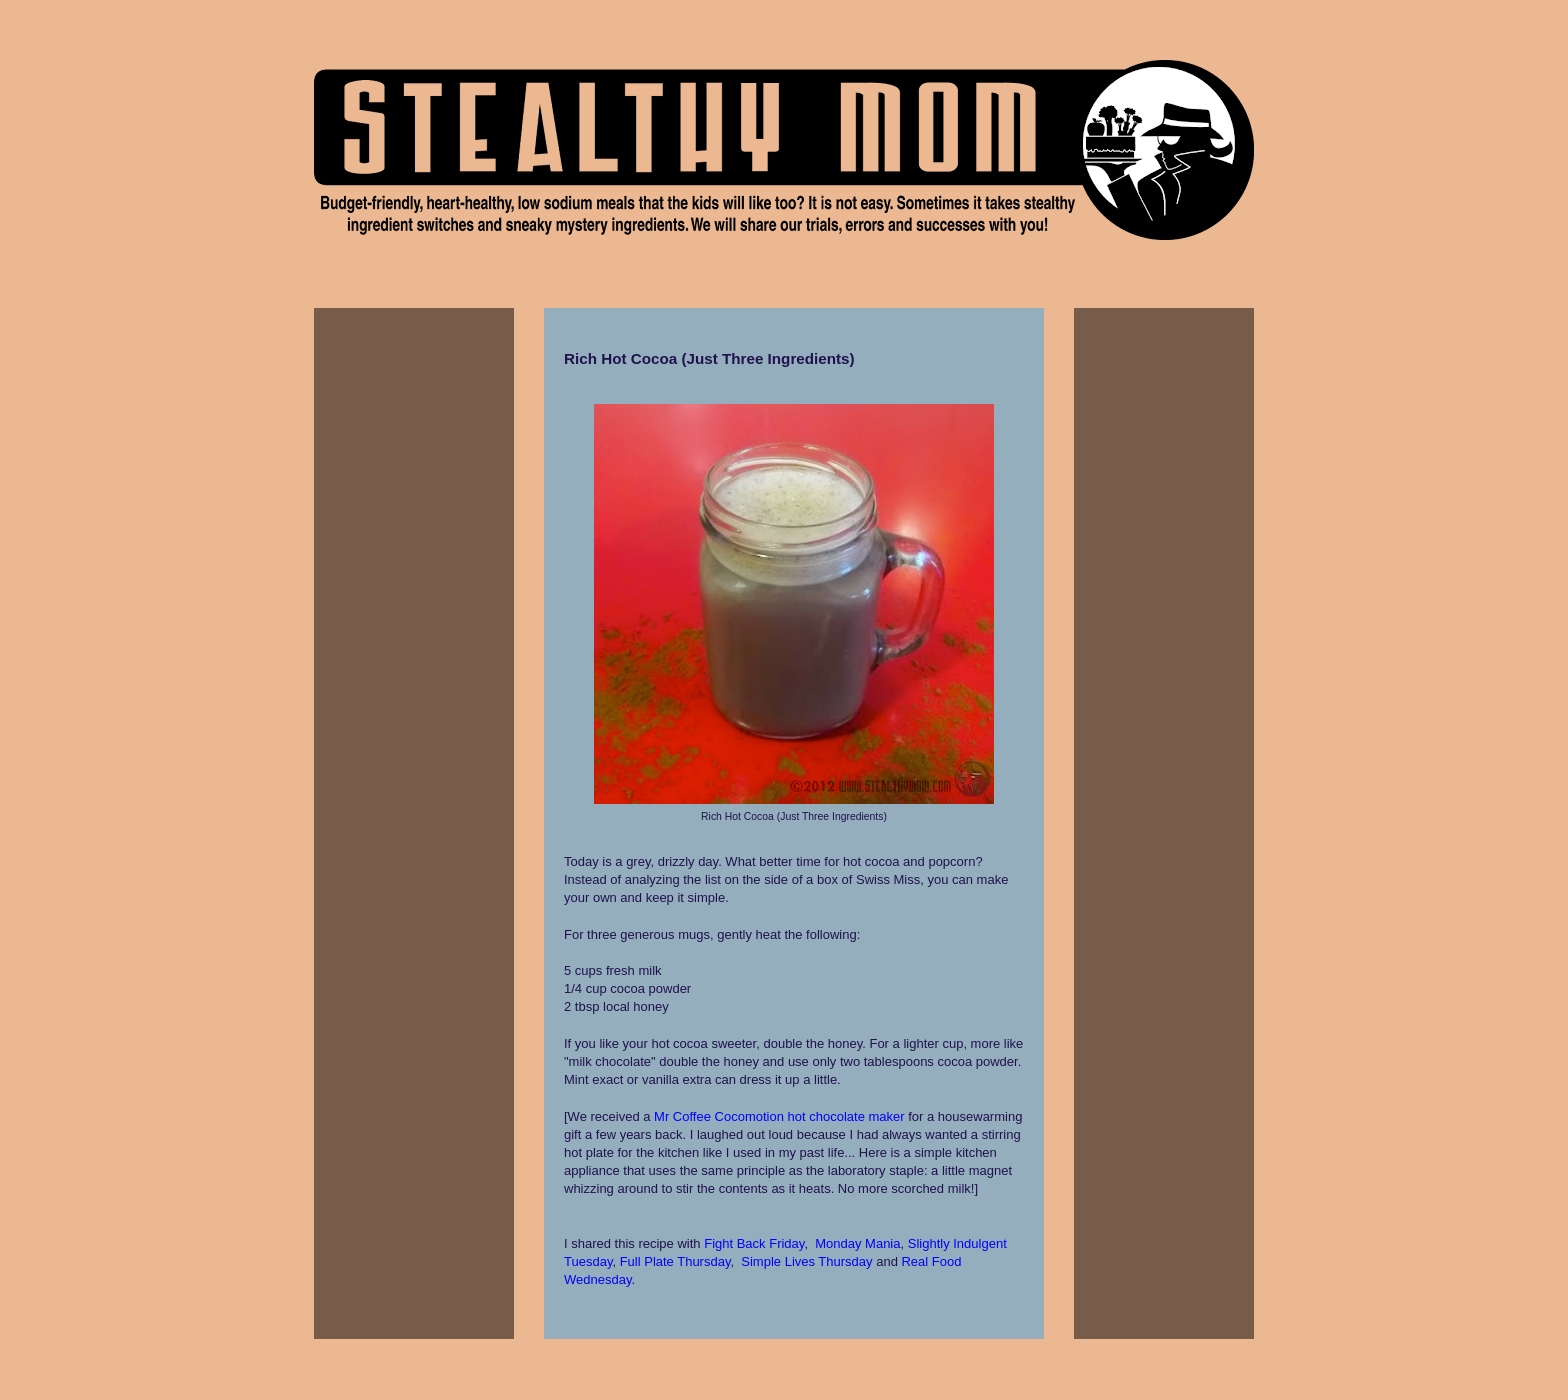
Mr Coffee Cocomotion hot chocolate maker (779, 1116)
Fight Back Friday (754, 1243)
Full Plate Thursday (675, 1261)
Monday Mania (857, 1243)
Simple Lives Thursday (806, 1261)
